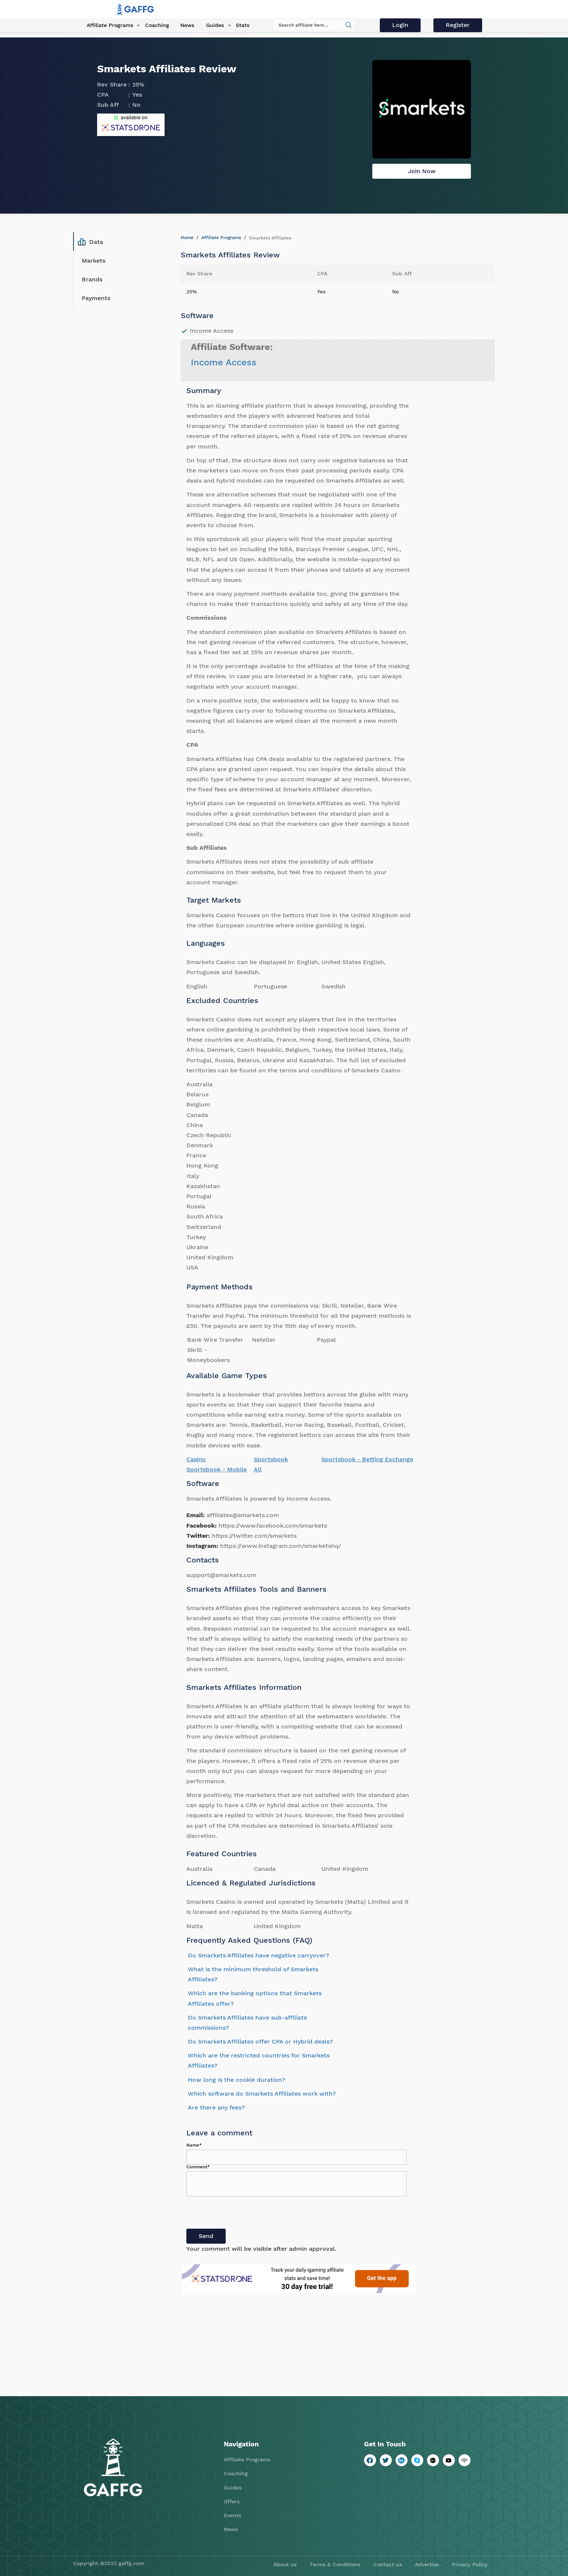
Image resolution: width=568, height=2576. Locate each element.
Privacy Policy (469, 2564)
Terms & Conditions (335, 2564)
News (185, 26)
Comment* (198, 2167)
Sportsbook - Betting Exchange (367, 1459)
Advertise (427, 2564)
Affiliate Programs (108, 26)
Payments (96, 298)
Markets (93, 260)
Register (459, 25)
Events (232, 2515)
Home (187, 237)
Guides (211, 26)
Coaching (154, 26)
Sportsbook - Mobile (216, 1469)
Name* (194, 2145)
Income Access (223, 362)
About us (285, 2564)
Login (402, 25)
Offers (232, 2501)
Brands (92, 279)
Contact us (387, 2564)
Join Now (422, 171)
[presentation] (243, 2214)
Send (206, 2236)
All (258, 1469)
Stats (238, 26)
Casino (196, 1459)
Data (90, 241)
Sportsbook (271, 1459)
